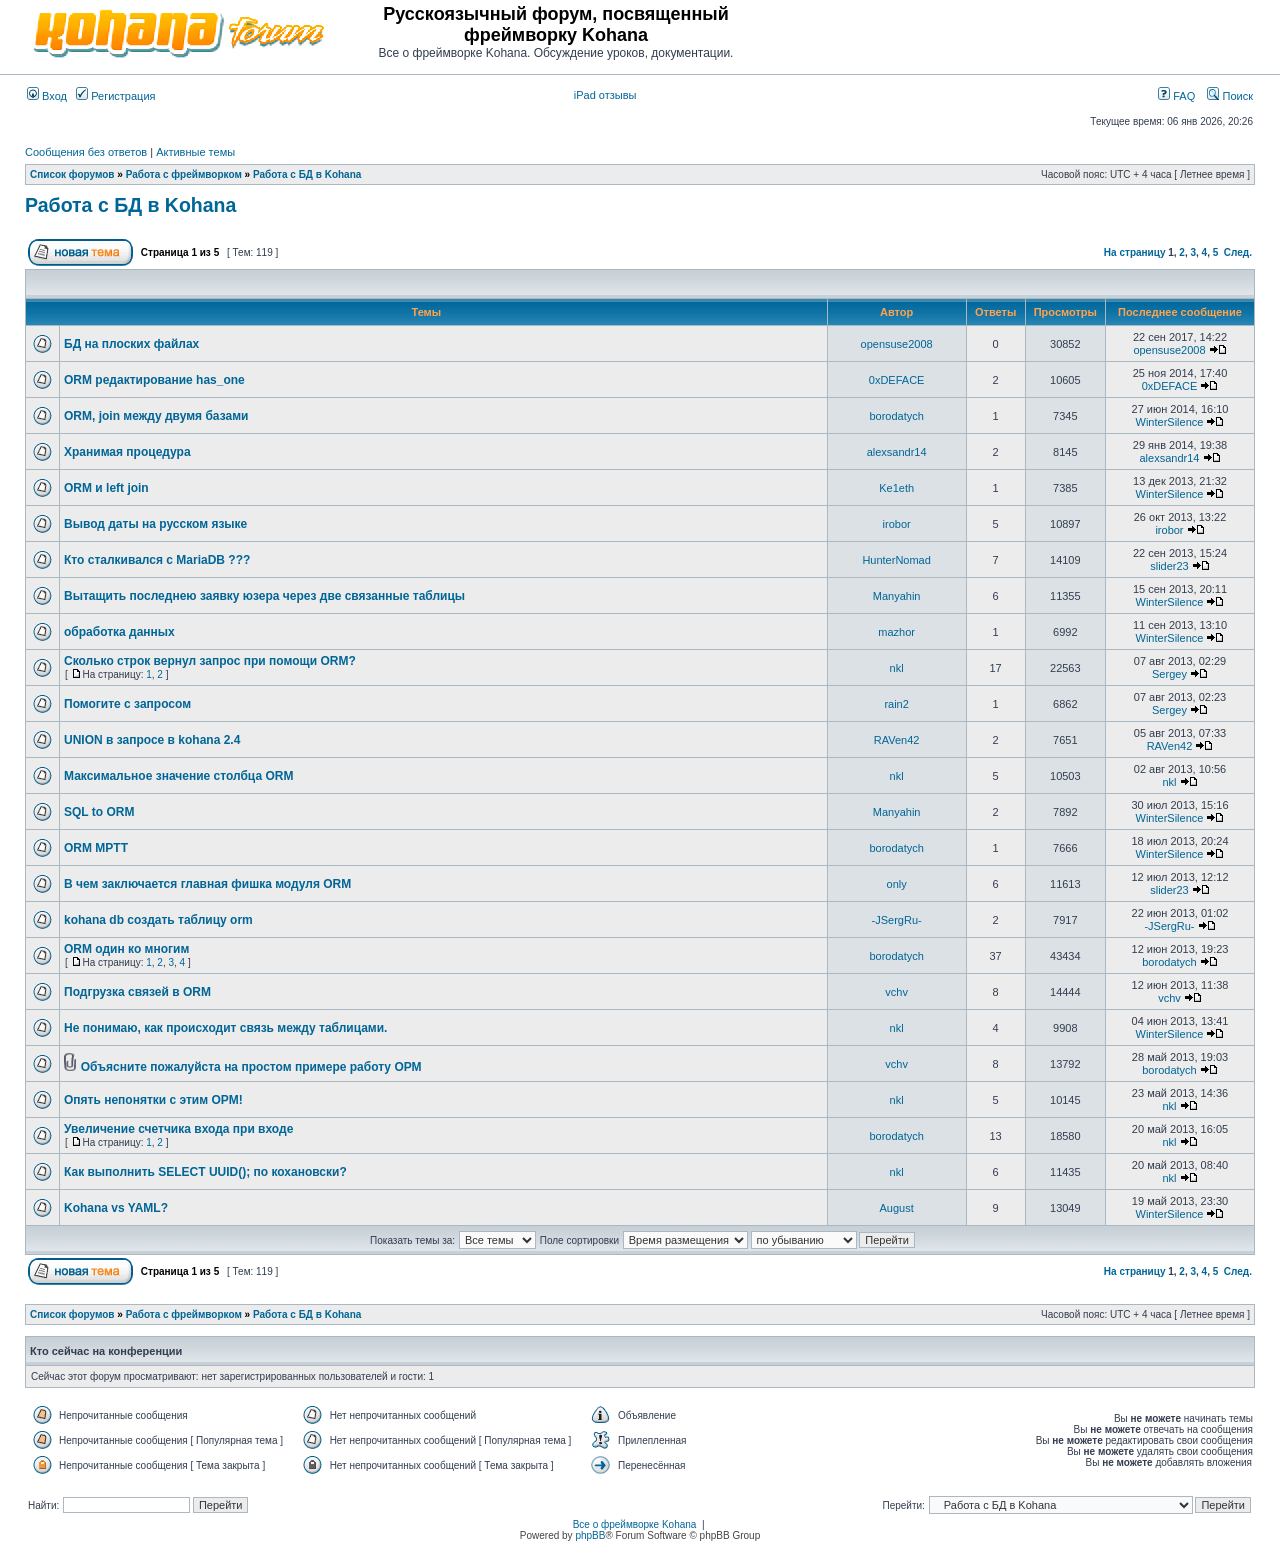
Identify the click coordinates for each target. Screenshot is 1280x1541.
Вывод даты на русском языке (155, 524)
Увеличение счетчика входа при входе (178, 1129)
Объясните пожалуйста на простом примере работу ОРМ (251, 1067)
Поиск (1230, 96)
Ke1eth (896, 488)
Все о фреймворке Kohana (635, 1524)
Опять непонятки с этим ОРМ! (153, 1100)
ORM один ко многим (126, 949)
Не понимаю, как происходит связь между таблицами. (225, 1028)
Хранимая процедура (127, 452)
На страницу (1135, 252)
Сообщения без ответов (86, 152)
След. (1238, 252)
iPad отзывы (605, 95)
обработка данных (119, 632)
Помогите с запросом (127, 704)
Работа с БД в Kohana (307, 174)
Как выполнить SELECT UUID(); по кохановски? (205, 1172)
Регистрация (115, 96)
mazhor (896, 632)
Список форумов (72, 174)
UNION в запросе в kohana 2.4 (152, 740)
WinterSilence (1170, 422)
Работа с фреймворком (184, 174)
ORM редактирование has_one (154, 380)
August (897, 1208)
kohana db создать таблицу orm (158, 920)
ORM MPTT (96, 848)
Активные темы (195, 152)
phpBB (590, 1535)
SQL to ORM (99, 812)
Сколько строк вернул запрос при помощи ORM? (210, 661)
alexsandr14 (897, 452)
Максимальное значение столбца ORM (178, 776)
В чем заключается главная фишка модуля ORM (207, 884)
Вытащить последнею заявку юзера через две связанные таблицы (264, 596)
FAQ (1176, 96)
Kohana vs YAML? (116, 1208)
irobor (897, 524)
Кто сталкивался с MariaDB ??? (157, 560)
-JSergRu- (897, 920)
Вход (47, 96)
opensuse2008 (897, 344)
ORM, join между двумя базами (156, 416)
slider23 (1169, 566)
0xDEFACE (897, 380)
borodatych (896, 416)
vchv (896, 992)
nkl (897, 668)
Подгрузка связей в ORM (137, 992)
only (897, 884)
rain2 (896, 704)
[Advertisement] (1019, 32)
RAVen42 (897, 740)
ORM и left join (106, 488)
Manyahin (897, 596)
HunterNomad (896, 560)
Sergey (1169, 674)
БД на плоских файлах (131, 344)
